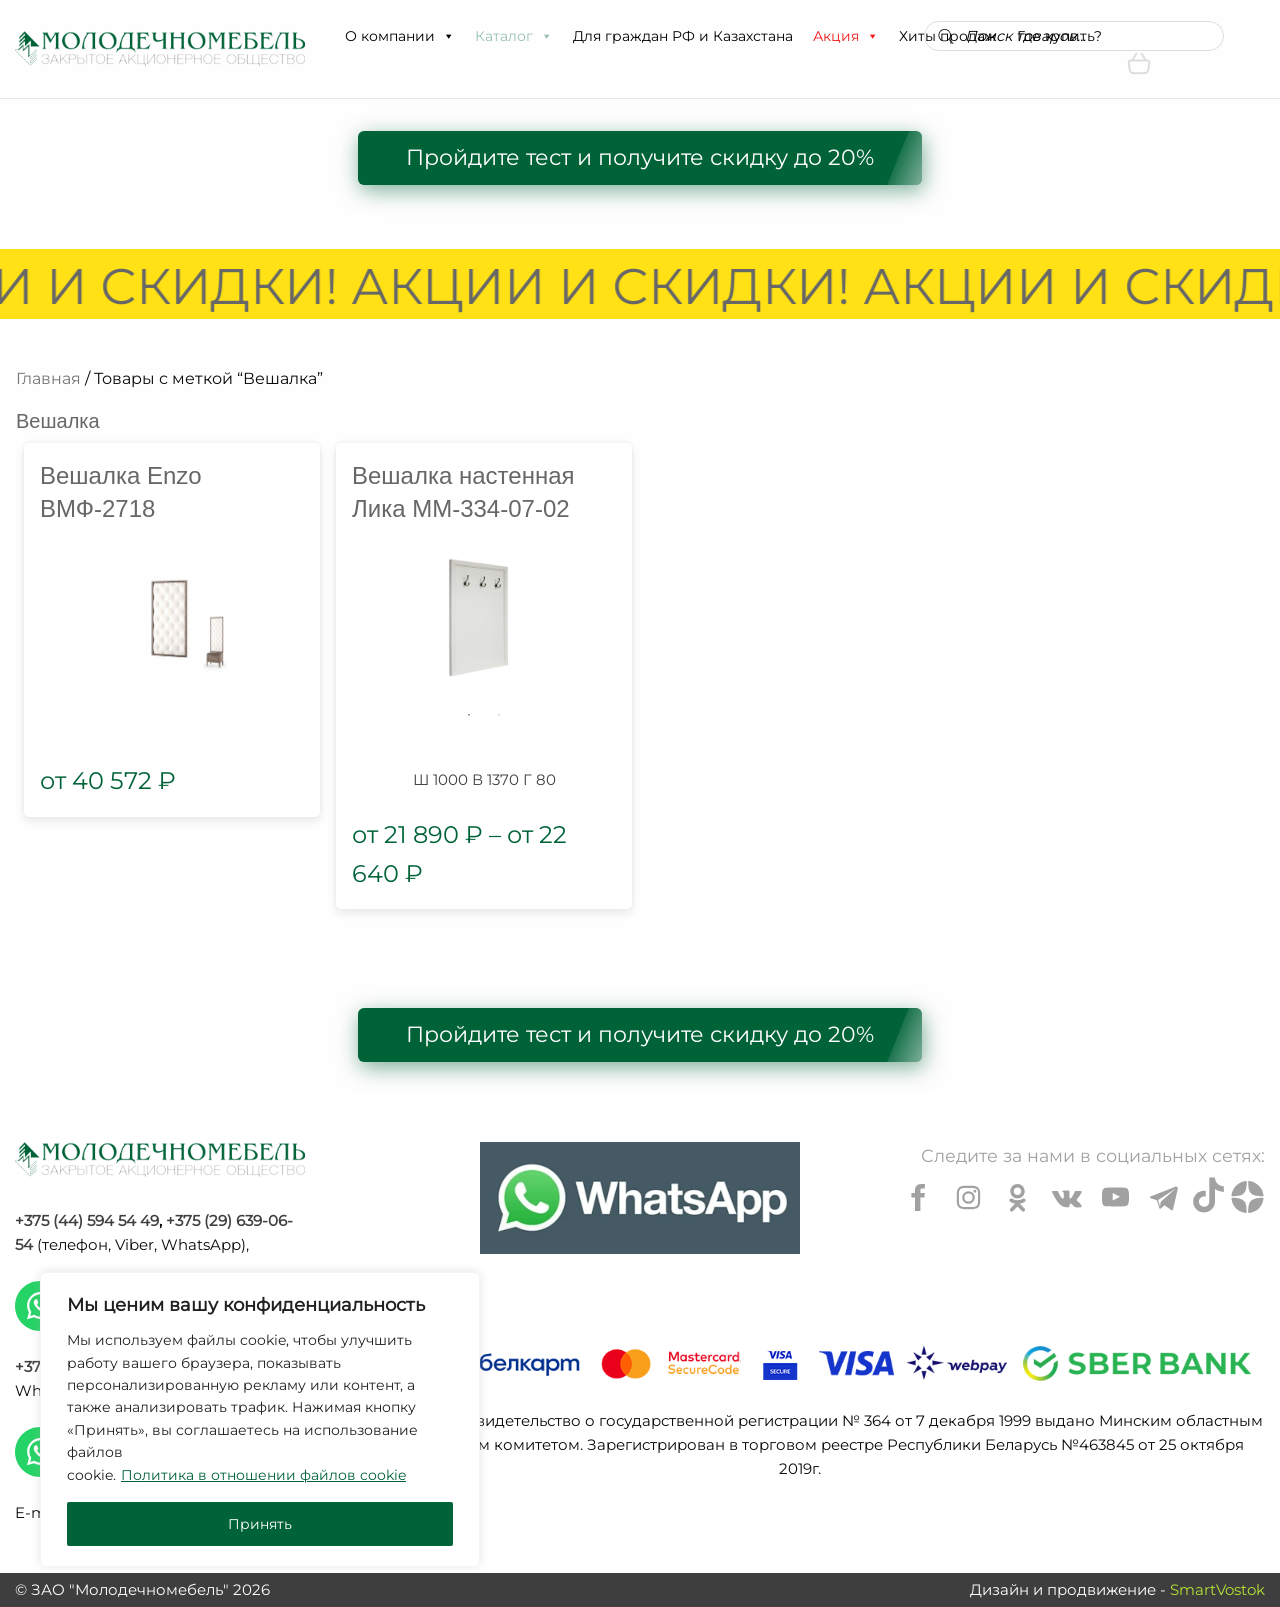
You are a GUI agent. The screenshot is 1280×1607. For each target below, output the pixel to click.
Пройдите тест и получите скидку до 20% (640, 157)
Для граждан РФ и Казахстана (683, 36)
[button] (448, 36)
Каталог (514, 36)
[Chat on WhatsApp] (640, 1198)
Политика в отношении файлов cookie (263, 1475)
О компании (400, 36)
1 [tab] (469, 715)
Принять (260, 1524)
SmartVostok (1217, 1589)
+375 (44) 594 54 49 (87, 1220)
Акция (846, 36)
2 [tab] (499, 715)
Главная (48, 378)
